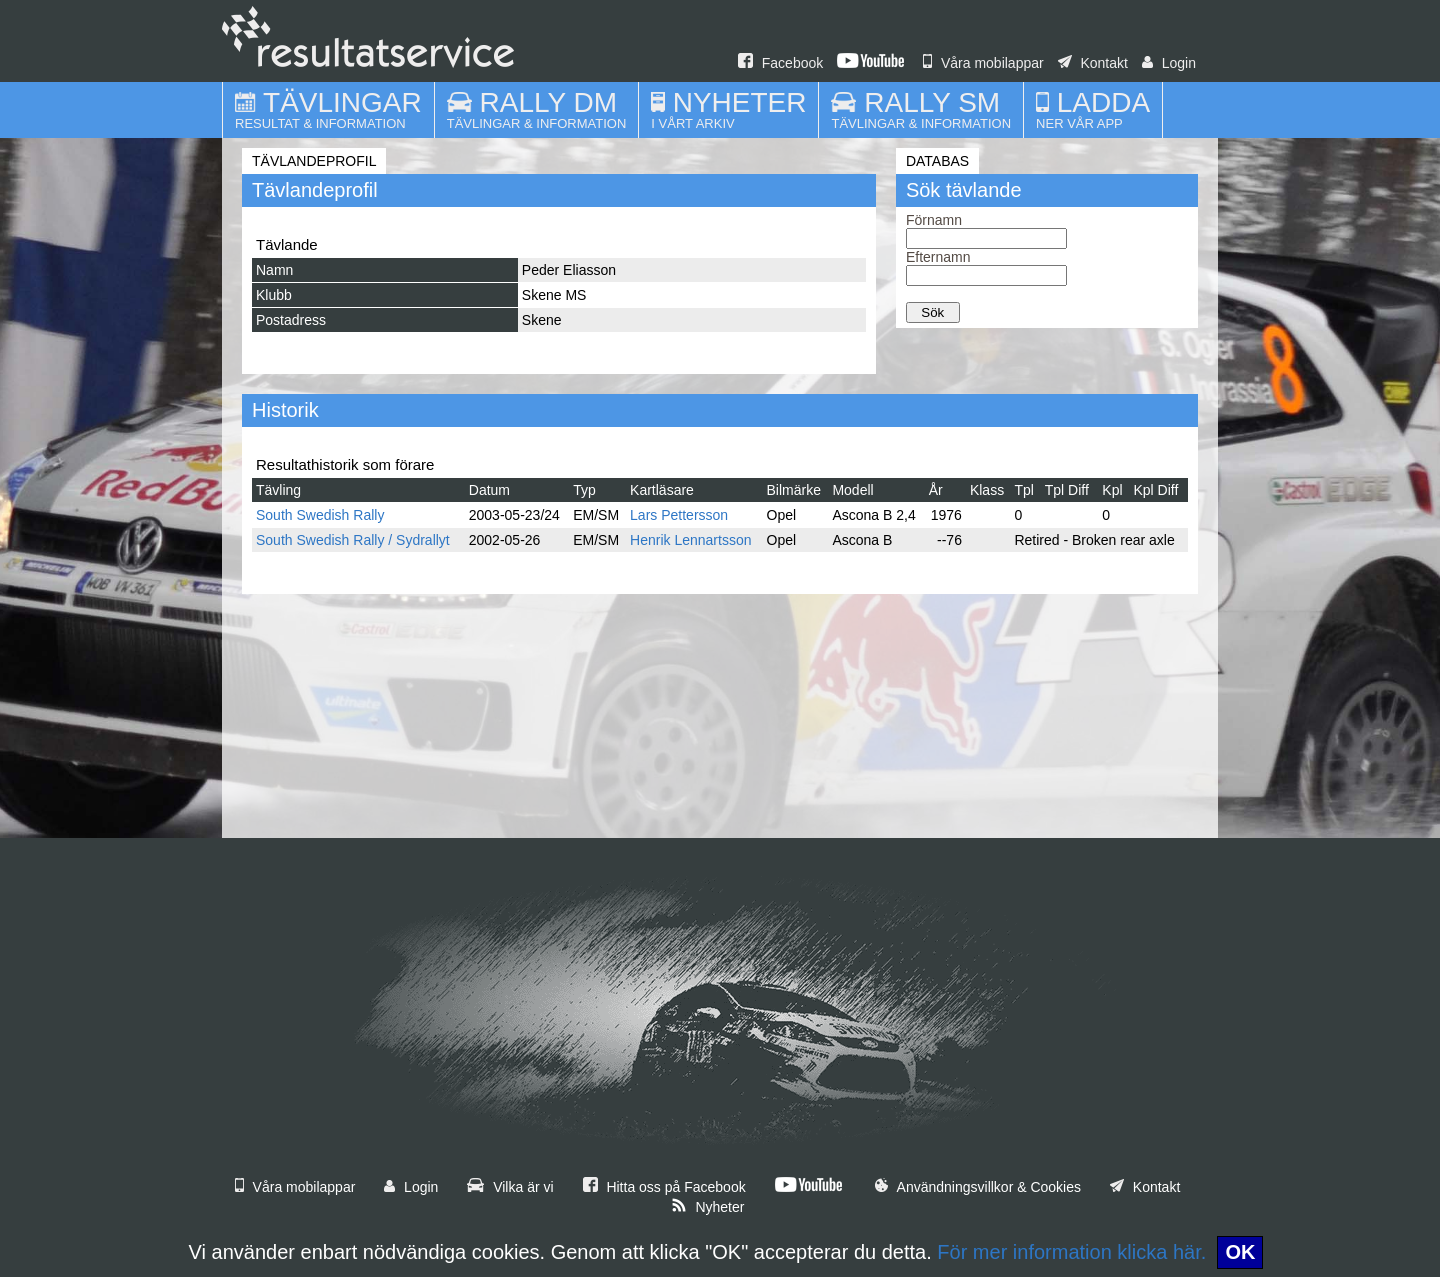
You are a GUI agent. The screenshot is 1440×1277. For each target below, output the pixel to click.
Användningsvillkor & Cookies (978, 1187)
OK (1240, 1252)
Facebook (780, 63)
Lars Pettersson (679, 515)
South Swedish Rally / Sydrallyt (353, 540)
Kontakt (1093, 63)
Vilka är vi (510, 1187)
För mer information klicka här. (1071, 1252)
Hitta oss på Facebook (664, 1187)
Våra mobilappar (983, 63)
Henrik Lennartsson (690, 540)
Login (1169, 63)
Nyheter (708, 1207)
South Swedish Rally (320, 515)
